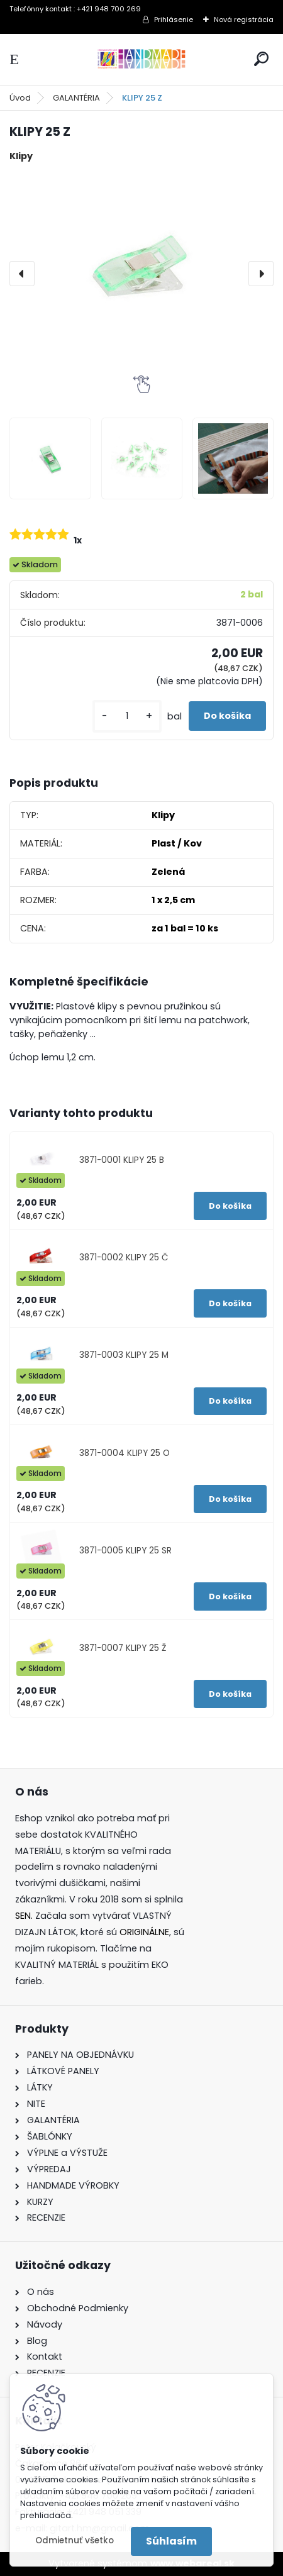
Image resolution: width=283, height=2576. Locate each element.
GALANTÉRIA (76, 98)
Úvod (20, 98)
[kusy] (127, 716)
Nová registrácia (244, 19)
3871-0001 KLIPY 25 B (121, 1160)
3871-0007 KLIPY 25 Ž (122, 1648)
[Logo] (141, 59)
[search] (261, 59)
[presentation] (22, 273)
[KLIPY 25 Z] (141, 273)
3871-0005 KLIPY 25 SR (125, 1551)
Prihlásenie (173, 19)
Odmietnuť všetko (74, 2540)
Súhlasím (171, 2541)
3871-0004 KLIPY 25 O (124, 1453)
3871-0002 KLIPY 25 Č (124, 1257)
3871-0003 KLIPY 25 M (124, 1355)
